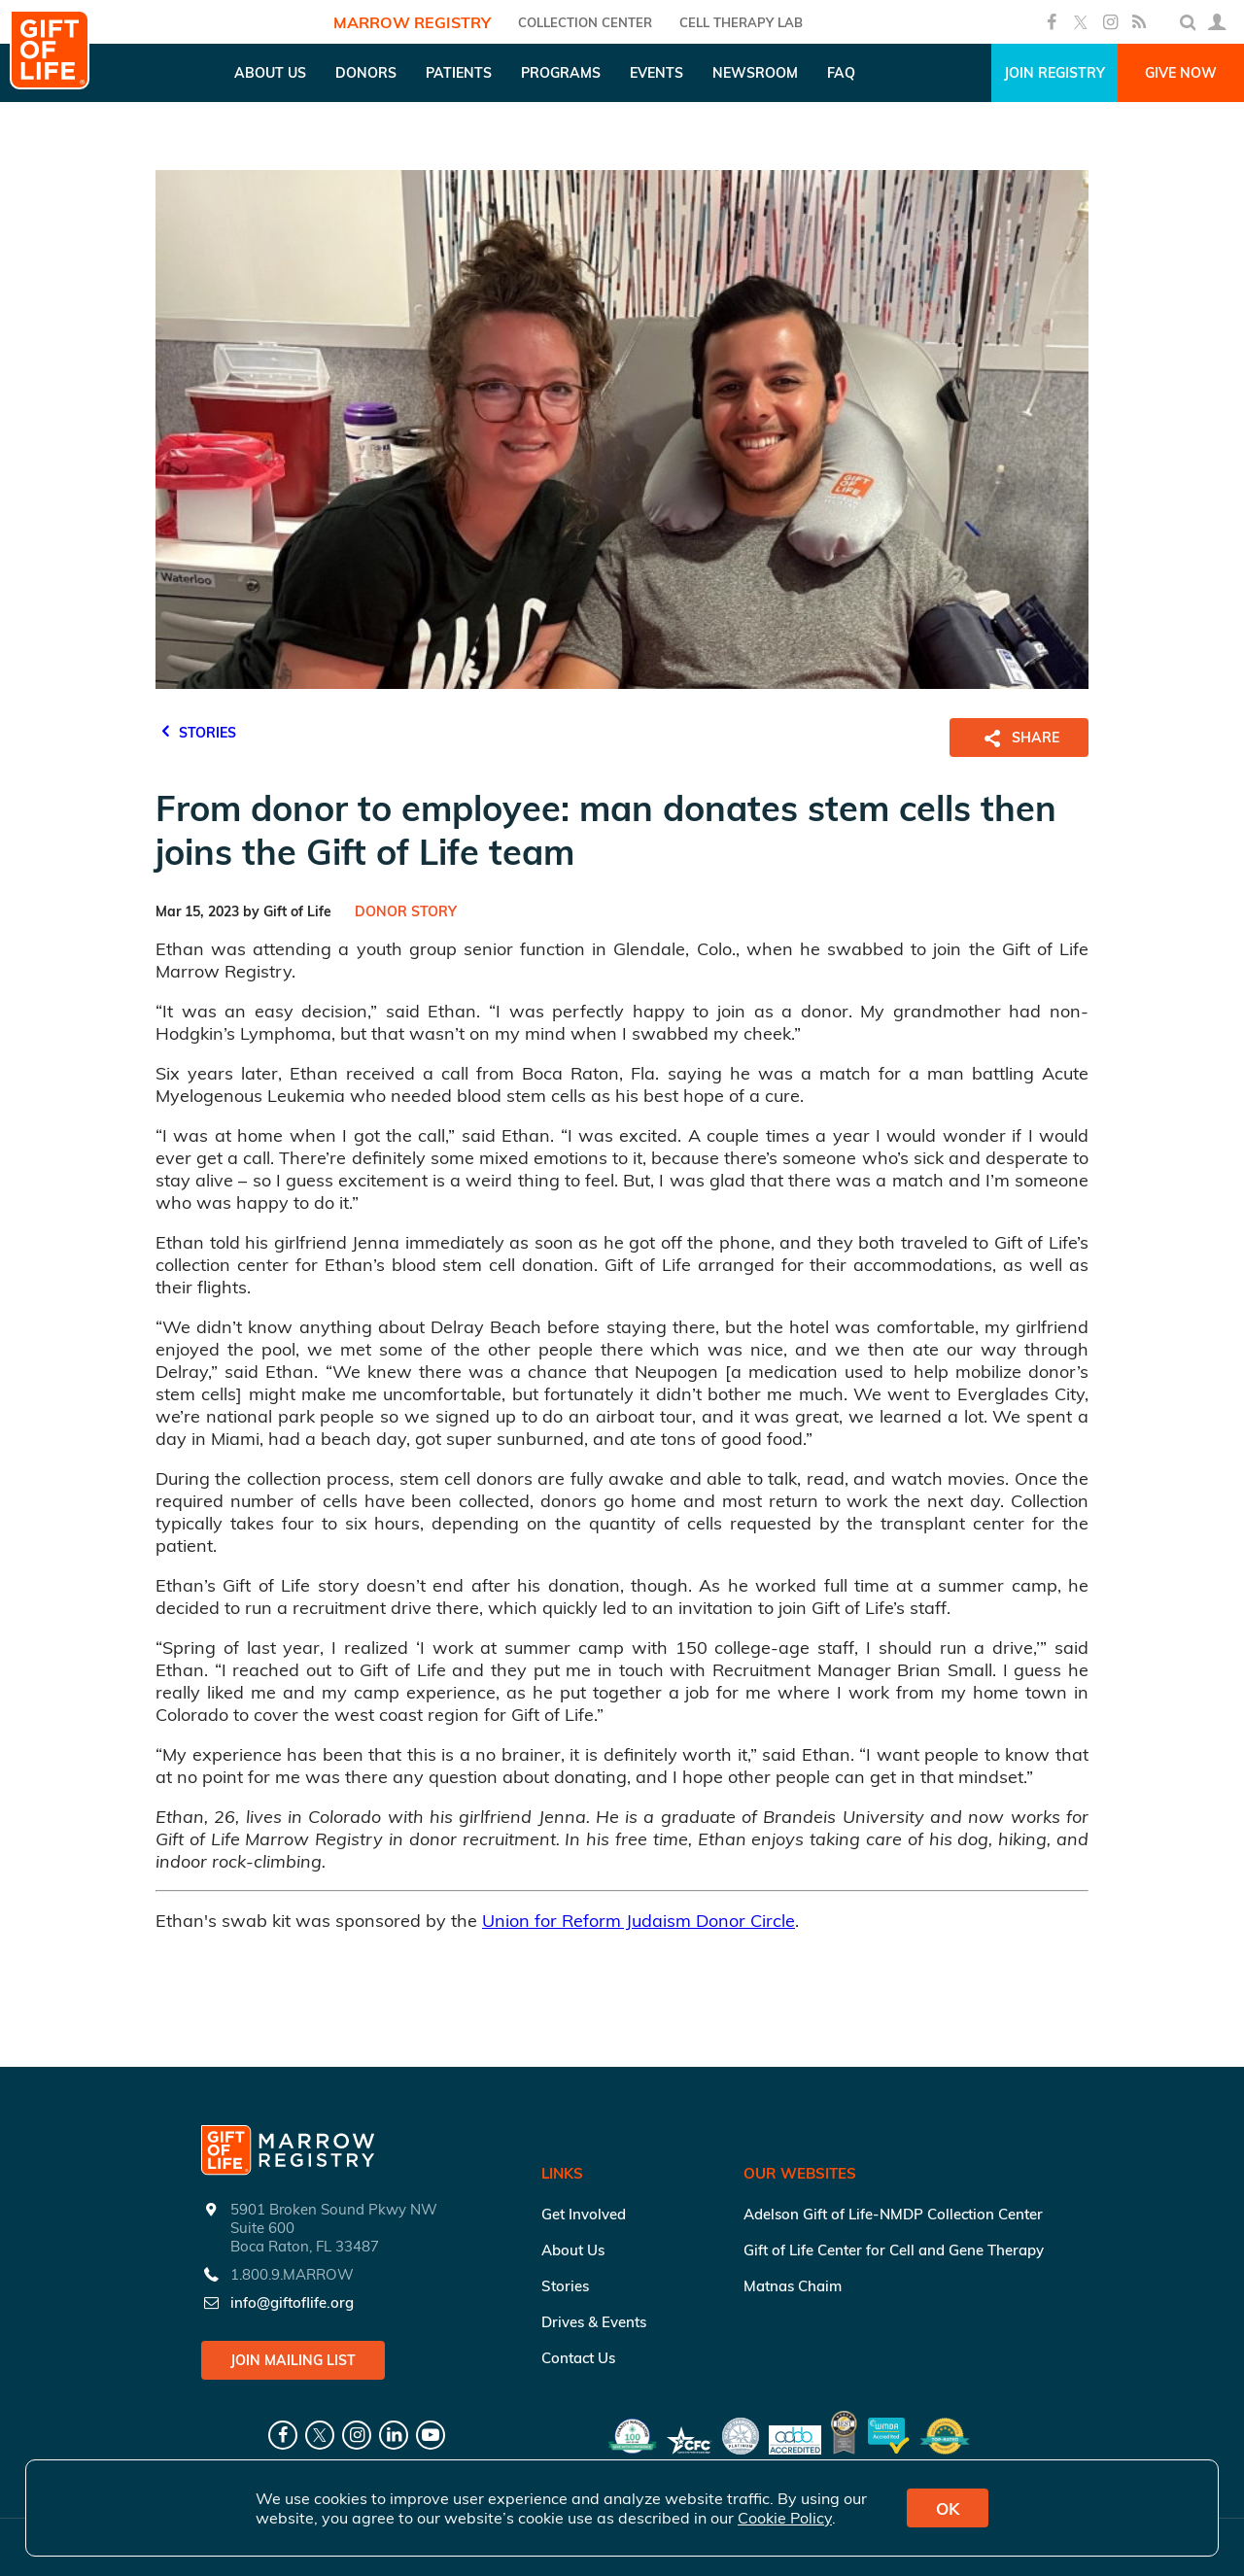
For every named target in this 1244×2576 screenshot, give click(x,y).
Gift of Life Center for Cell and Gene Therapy (893, 2250)
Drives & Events (593, 2322)
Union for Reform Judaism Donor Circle (638, 1920)
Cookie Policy (785, 2517)
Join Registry (1054, 73)
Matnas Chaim (792, 2286)
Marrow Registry (412, 22)
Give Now (1181, 73)
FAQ (841, 73)
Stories (565, 2286)
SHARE (1019, 738)
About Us (573, 2250)
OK (947, 2508)
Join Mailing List (293, 2360)
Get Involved (583, 2214)
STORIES (196, 730)
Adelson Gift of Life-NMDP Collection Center (893, 2214)
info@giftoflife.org (292, 2302)
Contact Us (578, 2358)
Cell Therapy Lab (741, 22)
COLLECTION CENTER (585, 22)
